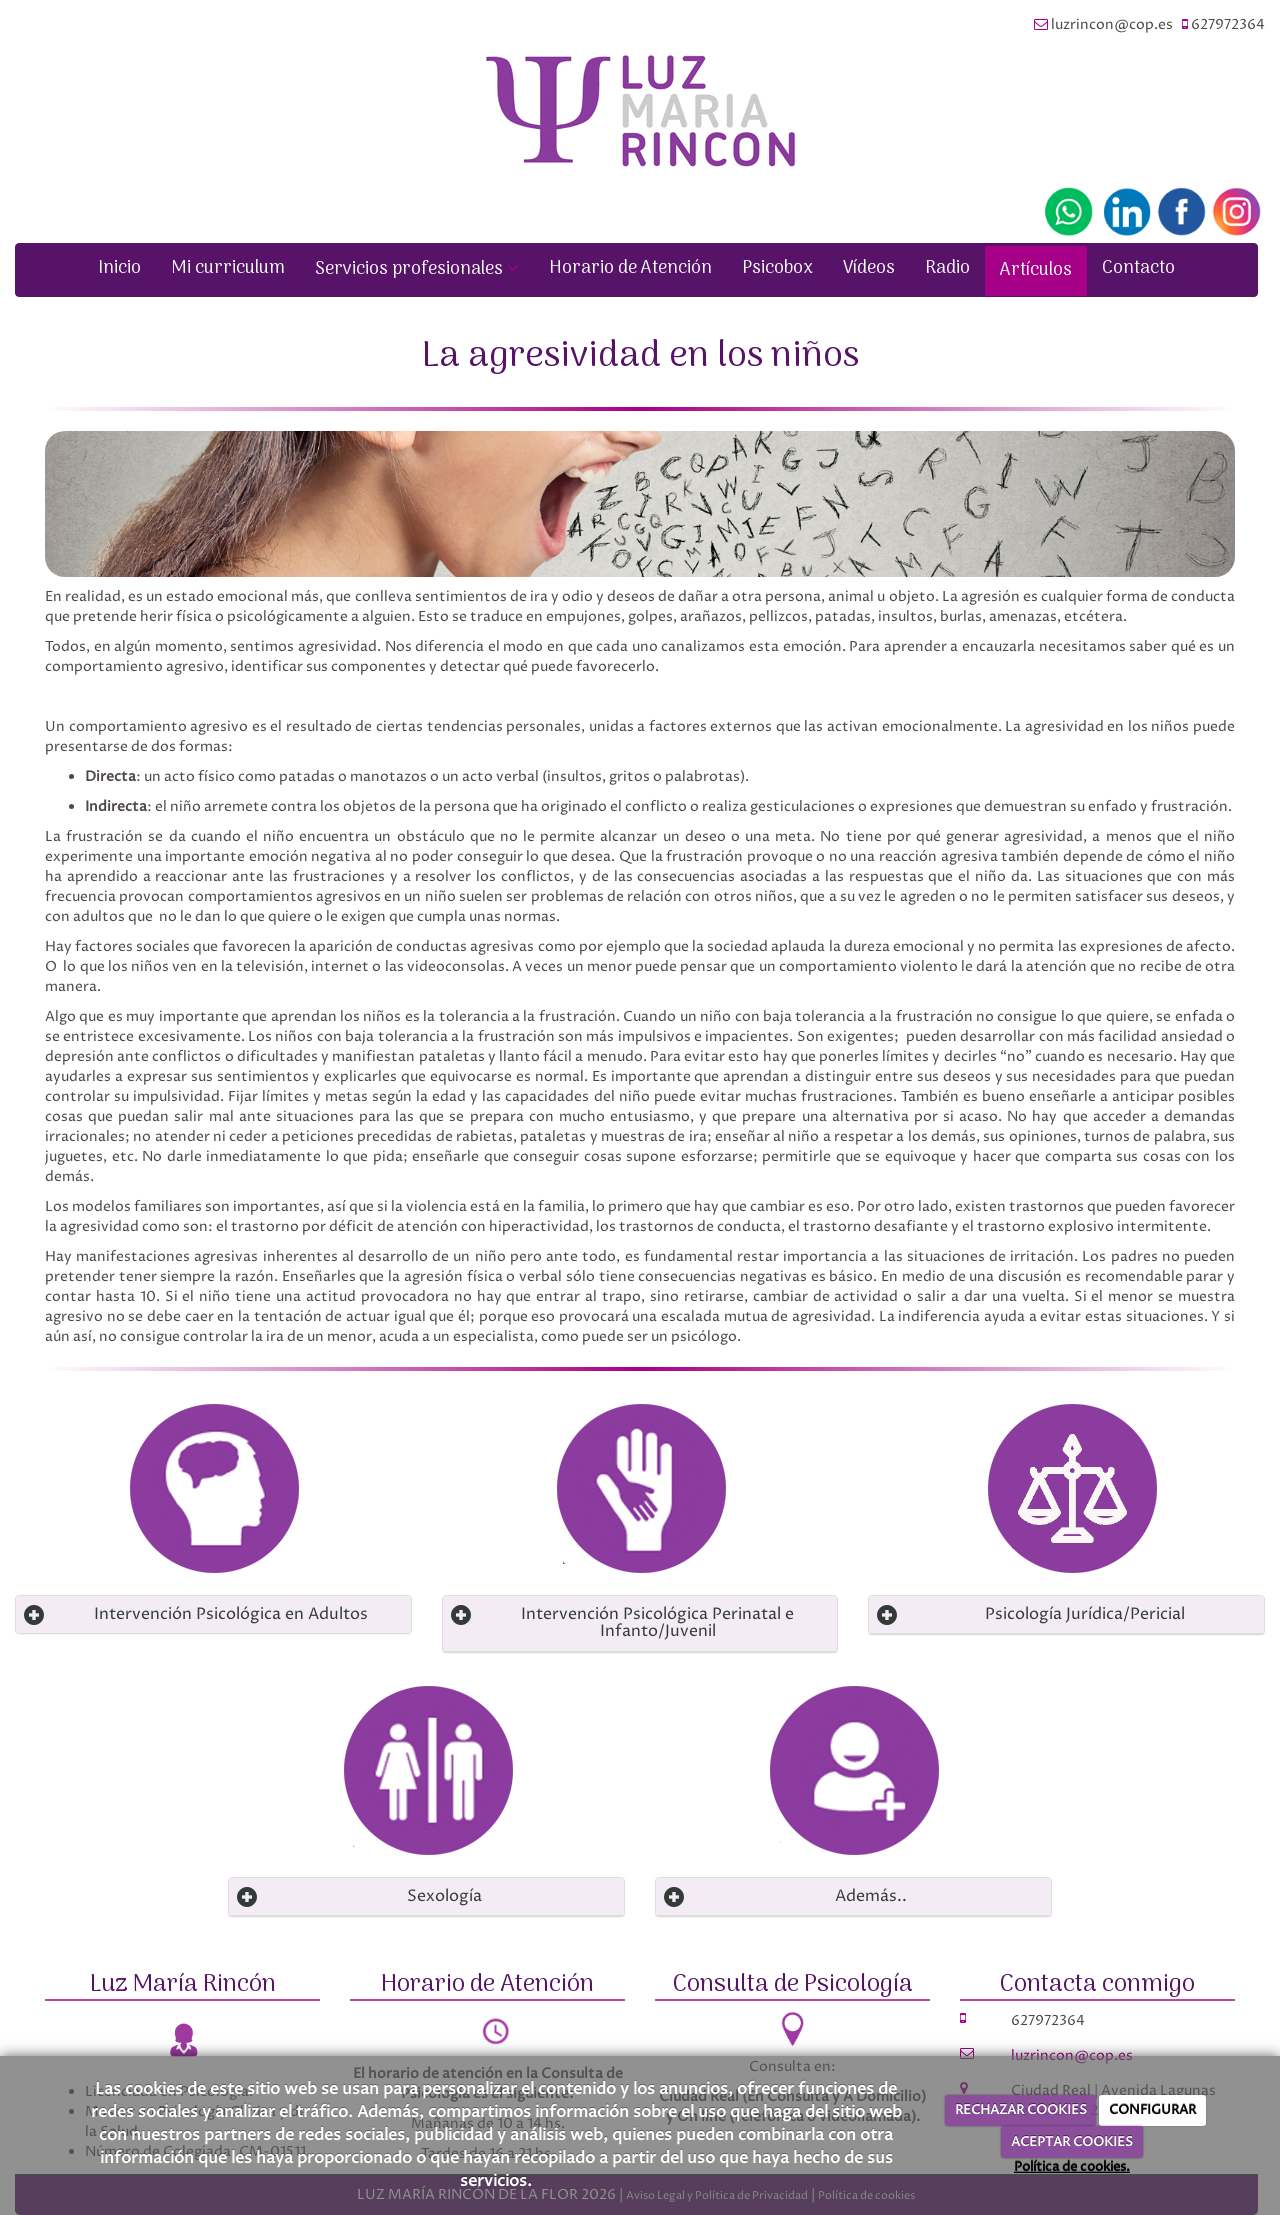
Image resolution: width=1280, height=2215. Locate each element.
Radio (947, 268)
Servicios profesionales (417, 269)
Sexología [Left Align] (444, 1896)
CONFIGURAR (1152, 2110)
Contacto (1138, 268)
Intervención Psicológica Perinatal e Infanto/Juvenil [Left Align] (657, 1623)
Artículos (1036, 270)
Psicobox (777, 268)
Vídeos (869, 268)
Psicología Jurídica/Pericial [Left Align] (1085, 1614)
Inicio (119, 268)
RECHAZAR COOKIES (1021, 2110)
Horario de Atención (630, 268)
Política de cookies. (1072, 2167)
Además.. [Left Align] (871, 1896)
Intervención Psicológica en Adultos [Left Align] (231, 1614)
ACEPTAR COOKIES (1072, 2142)
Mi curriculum (228, 268)
